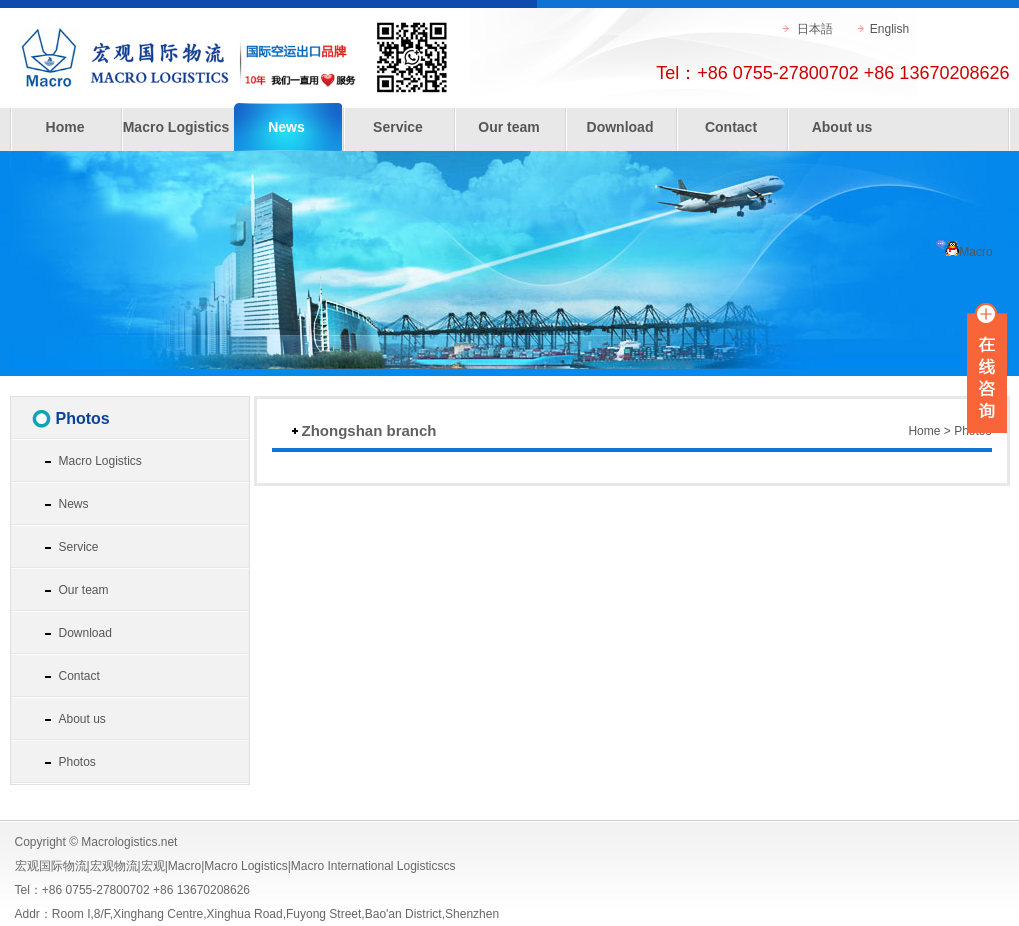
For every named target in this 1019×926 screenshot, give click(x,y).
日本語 (815, 29)
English (889, 29)
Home (65, 127)
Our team (508, 127)
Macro (964, 252)
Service (398, 127)
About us (842, 127)
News (286, 127)
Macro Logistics (176, 127)
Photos (77, 762)
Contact (731, 127)
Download (620, 127)
